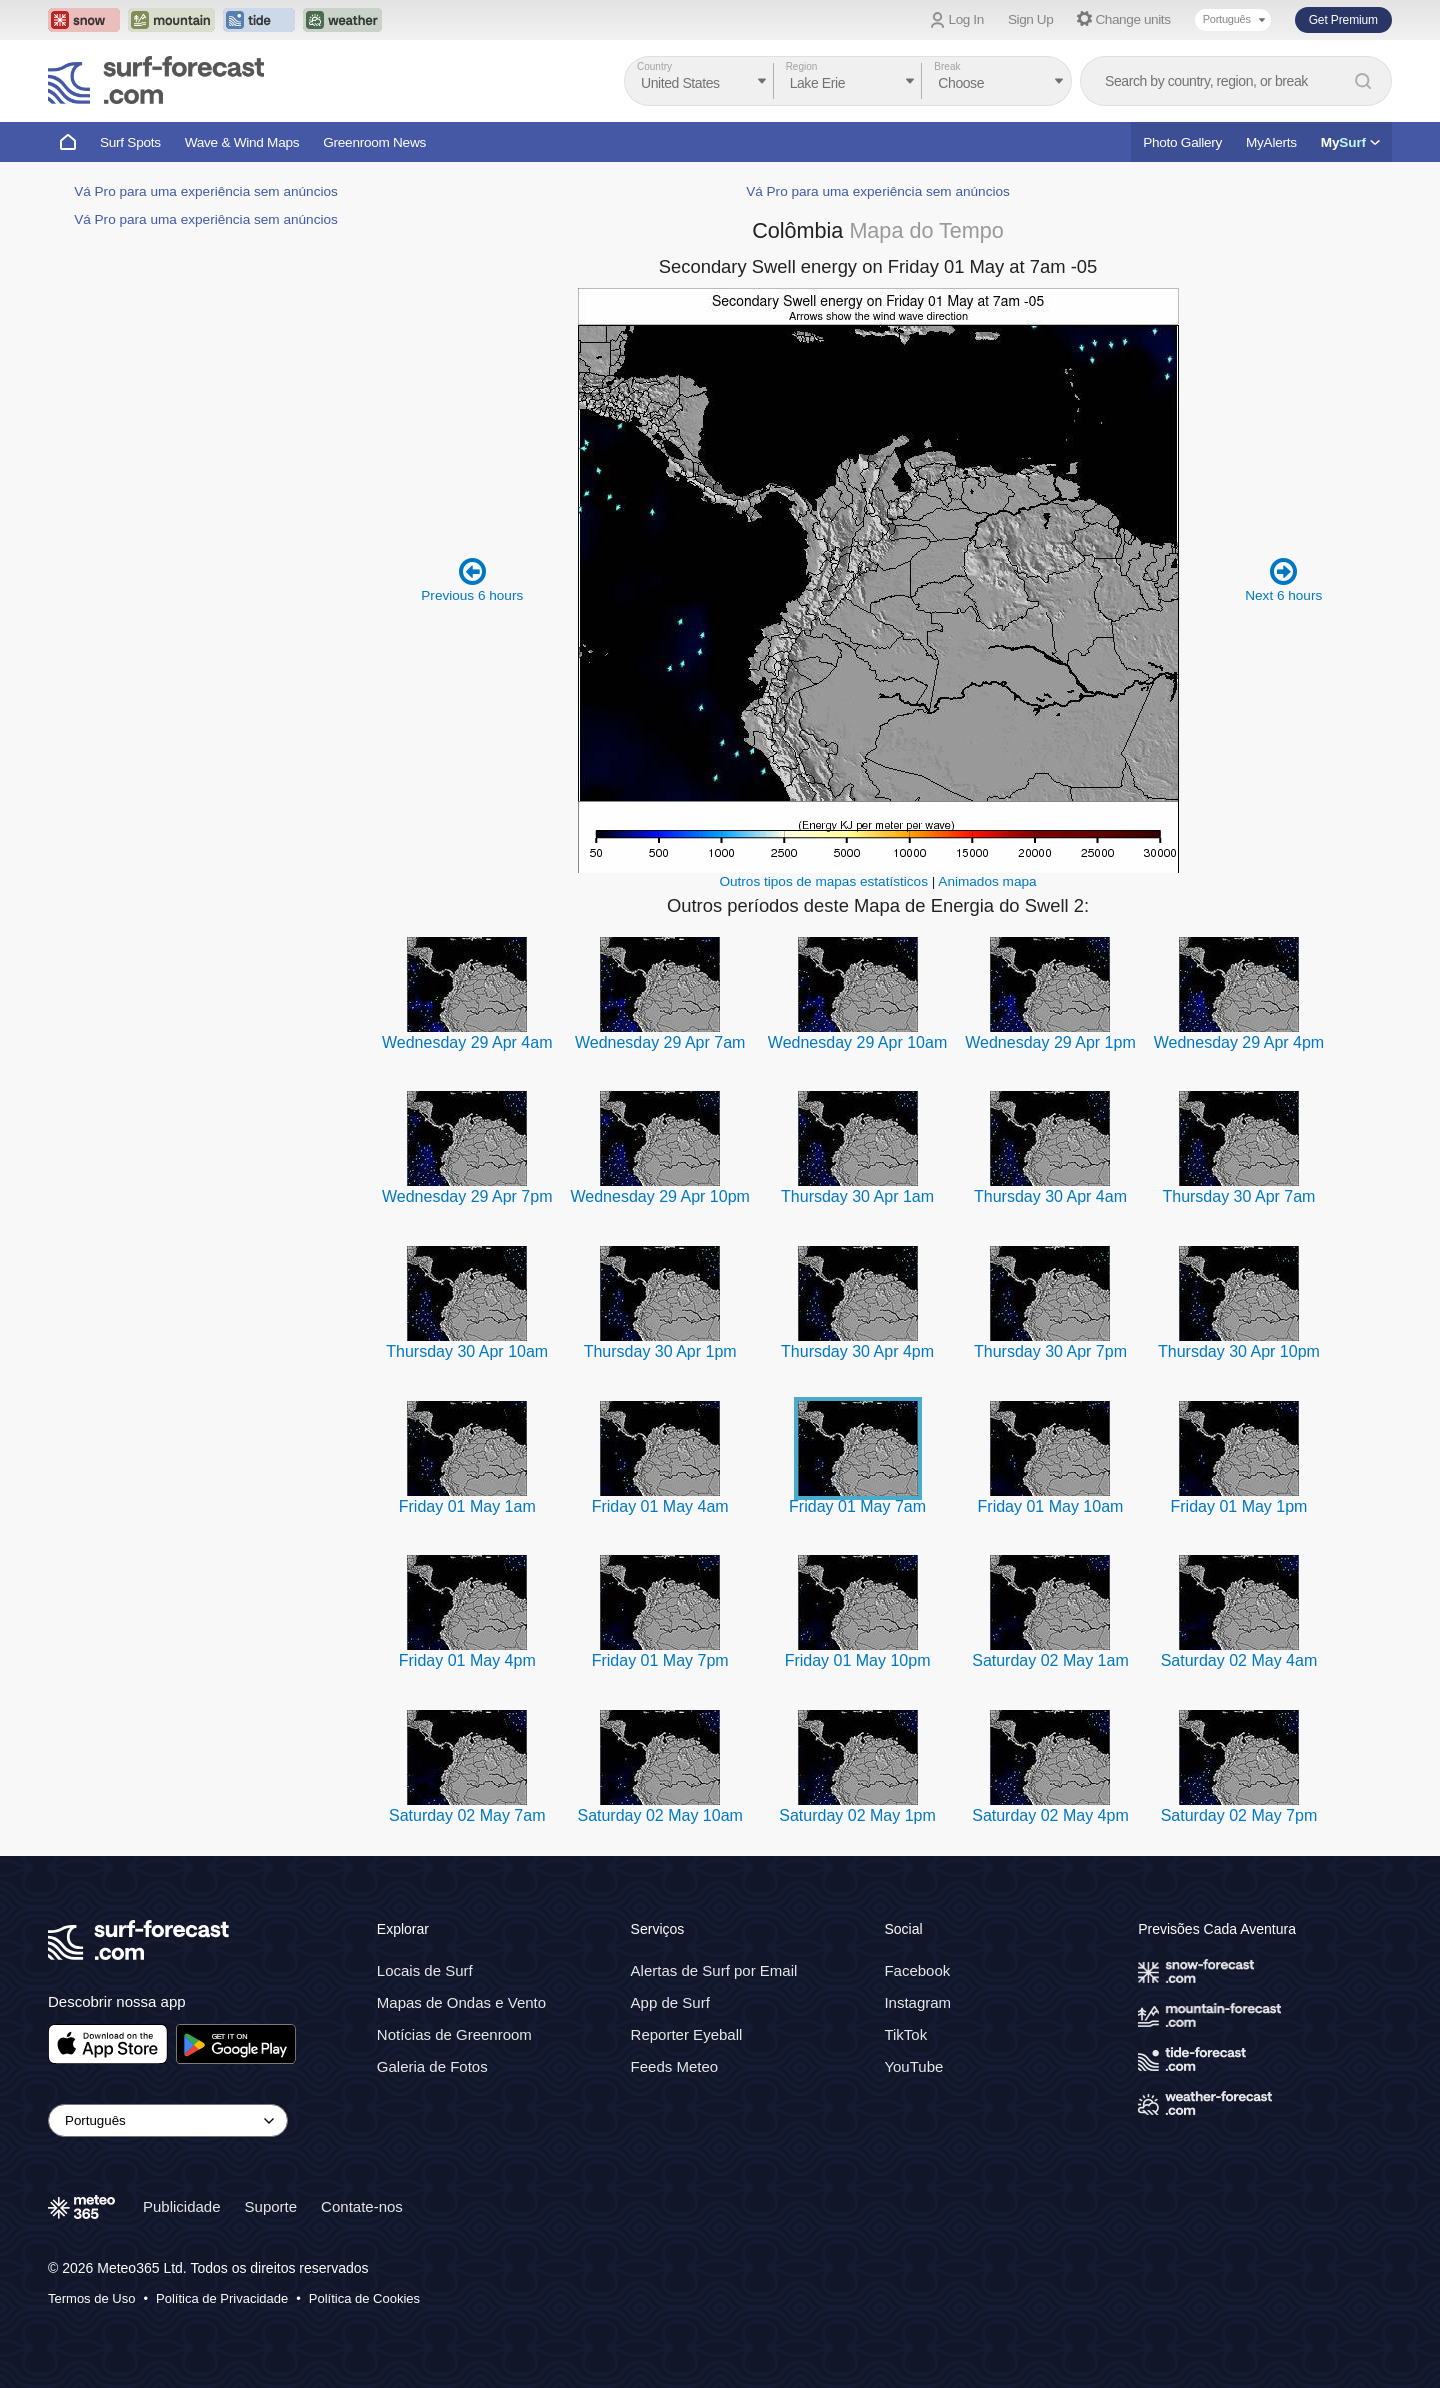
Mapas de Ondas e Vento (461, 2002)
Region (802, 66)
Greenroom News (374, 142)
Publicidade (182, 2206)
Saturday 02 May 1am (1050, 1660)
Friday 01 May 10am (1051, 1506)
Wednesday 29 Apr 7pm (467, 1196)
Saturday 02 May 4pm (1050, 1815)
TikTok (905, 2034)
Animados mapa (987, 881)
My (1350, 142)
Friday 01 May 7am (857, 1506)
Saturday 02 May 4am (1239, 1660)
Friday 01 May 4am (660, 1506)
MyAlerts (1271, 142)
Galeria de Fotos (432, 2066)
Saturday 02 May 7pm (1239, 1815)
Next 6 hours (1283, 579)
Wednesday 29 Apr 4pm (1239, 1042)
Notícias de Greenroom (454, 2034)
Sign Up (1031, 19)
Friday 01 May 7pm (660, 1660)
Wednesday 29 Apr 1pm (1050, 1042)
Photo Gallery (1182, 142)
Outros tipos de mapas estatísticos (823, 881)
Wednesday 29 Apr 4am (467, 1042)
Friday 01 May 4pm (467, 1660)
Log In (966, 19)
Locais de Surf (425, 1970)
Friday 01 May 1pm (1238, 1506)
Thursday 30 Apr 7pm (1050, 1351)
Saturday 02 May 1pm (857, 1815)
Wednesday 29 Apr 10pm (659, 1196)
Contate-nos (362, 2206)
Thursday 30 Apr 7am (1238, 1196)
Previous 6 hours (472, 579)
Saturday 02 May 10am (659, 1815)
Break (947, 66)
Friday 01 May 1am (467, 1506)
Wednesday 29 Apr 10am (857, 1042)
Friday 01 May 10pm (858, 1660)
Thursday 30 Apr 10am (467, 1351)
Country (654, 66)
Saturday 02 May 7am (467, 1815)
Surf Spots (130, 142)
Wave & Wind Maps (242, 142)
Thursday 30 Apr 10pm (1239, 1351)
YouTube (913, 2066)
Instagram (917, 2002)
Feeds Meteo (675, 2066)
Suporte (271, 2206)
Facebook (917, 1970)
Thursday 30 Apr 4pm (857, 1351)
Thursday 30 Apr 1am (857, 1196)
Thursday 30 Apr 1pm (660, 1351)
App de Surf (670, 2002)
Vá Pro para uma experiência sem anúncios (206, 191)
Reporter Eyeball (687, 2034)
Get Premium (1343, 20)
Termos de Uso (91, 2298)
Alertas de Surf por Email (714, 1970)
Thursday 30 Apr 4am (1050, 1196)
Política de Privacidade (222, 2298)
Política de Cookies (364, 2298)
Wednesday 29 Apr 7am (660, 1042)
